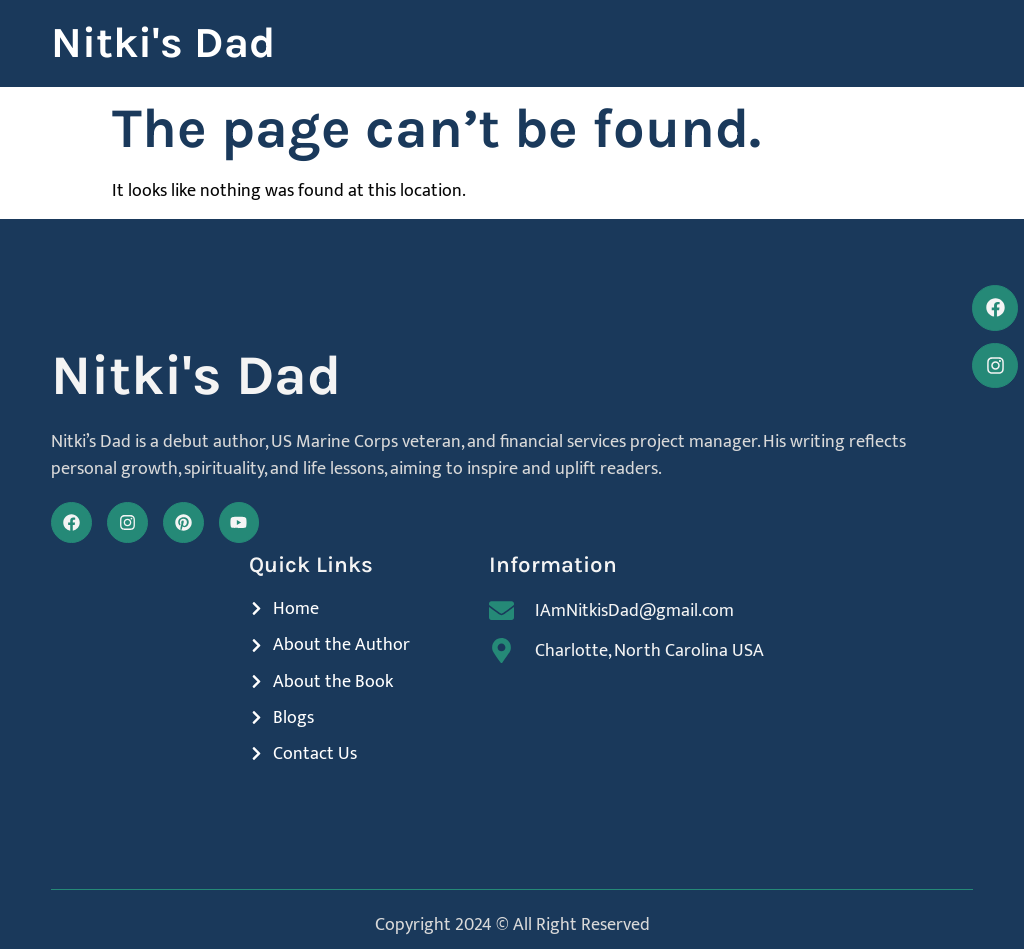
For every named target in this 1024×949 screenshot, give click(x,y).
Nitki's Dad (163, 43)
